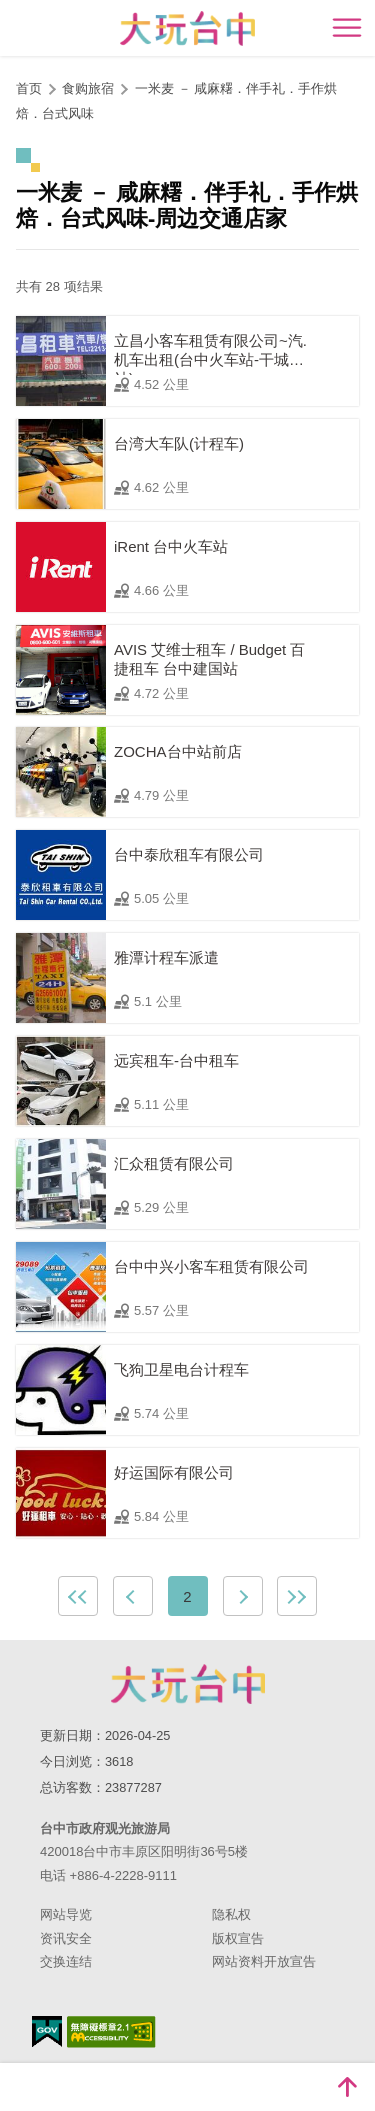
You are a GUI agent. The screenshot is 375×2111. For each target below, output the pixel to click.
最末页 (297, 1596)
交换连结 (66, 1961)
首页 (29, 88)
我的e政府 (47, 2031)
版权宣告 (238, 1938)
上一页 (133, 1596)
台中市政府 (188, 1684)
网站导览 (66, 1914)
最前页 (78, 1596)
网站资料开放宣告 (264, 1961)
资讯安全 (66, 1938)
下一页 (243, 1596)
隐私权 (231, 1914)
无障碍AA (111, 2032)
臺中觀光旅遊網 (187, 28)
